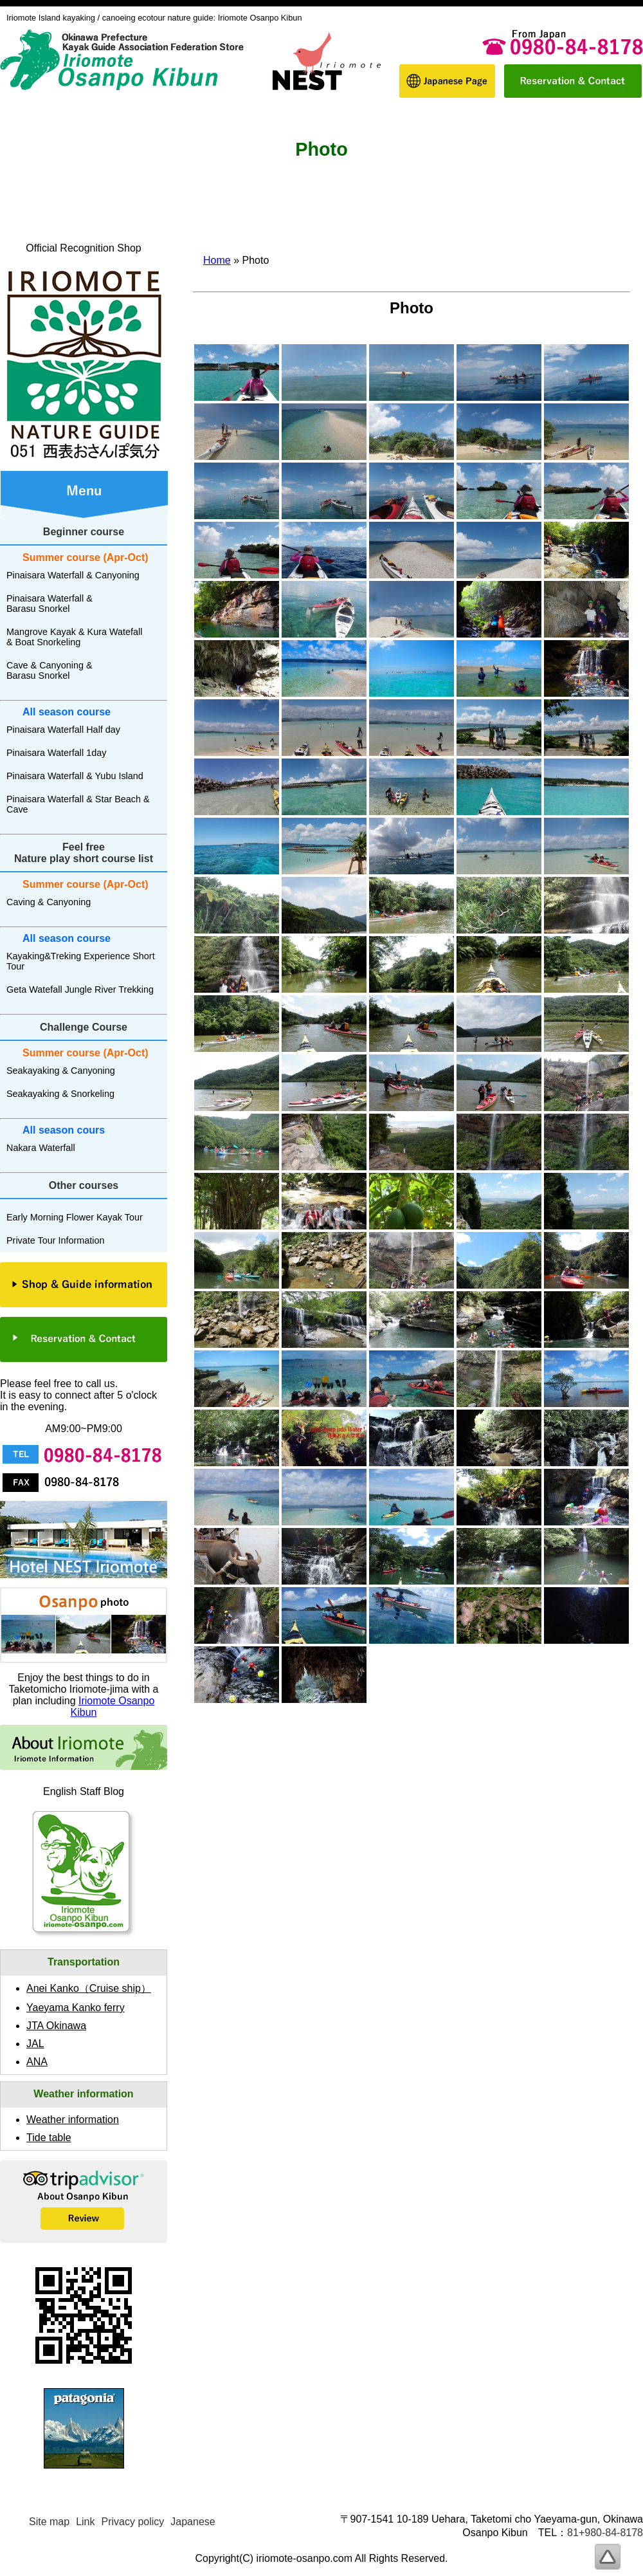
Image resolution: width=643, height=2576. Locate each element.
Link (85, 2521)
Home (217, 260)
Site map (49, 2521)
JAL (35, 2043)
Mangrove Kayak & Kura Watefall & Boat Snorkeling (74, 637)
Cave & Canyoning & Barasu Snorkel (49, 670)
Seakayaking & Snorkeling (60, 1094)
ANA (37, 2061)
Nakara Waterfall (40, 1148)
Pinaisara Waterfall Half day (63, 729)
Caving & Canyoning (48, 902)
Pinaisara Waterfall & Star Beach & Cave (78, 804)
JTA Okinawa (56, 2025)
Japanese (192, 2521)
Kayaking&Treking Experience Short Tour (80, 961)
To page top (607, 2557)
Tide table (48, 2137)
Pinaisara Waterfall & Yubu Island (74, 776)
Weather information (72, 2119)
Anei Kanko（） (88, 1988)
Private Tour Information (55, 1240)
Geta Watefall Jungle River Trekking (80, 989)
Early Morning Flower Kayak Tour (74, 1217)
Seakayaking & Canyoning (60, 1070)
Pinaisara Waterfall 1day (56, 753)
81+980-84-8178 (605, 2532)
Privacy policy (133, 2521)
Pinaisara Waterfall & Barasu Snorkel (49, 603)
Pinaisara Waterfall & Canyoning (73, 575)
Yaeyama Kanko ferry (75, 2007)
